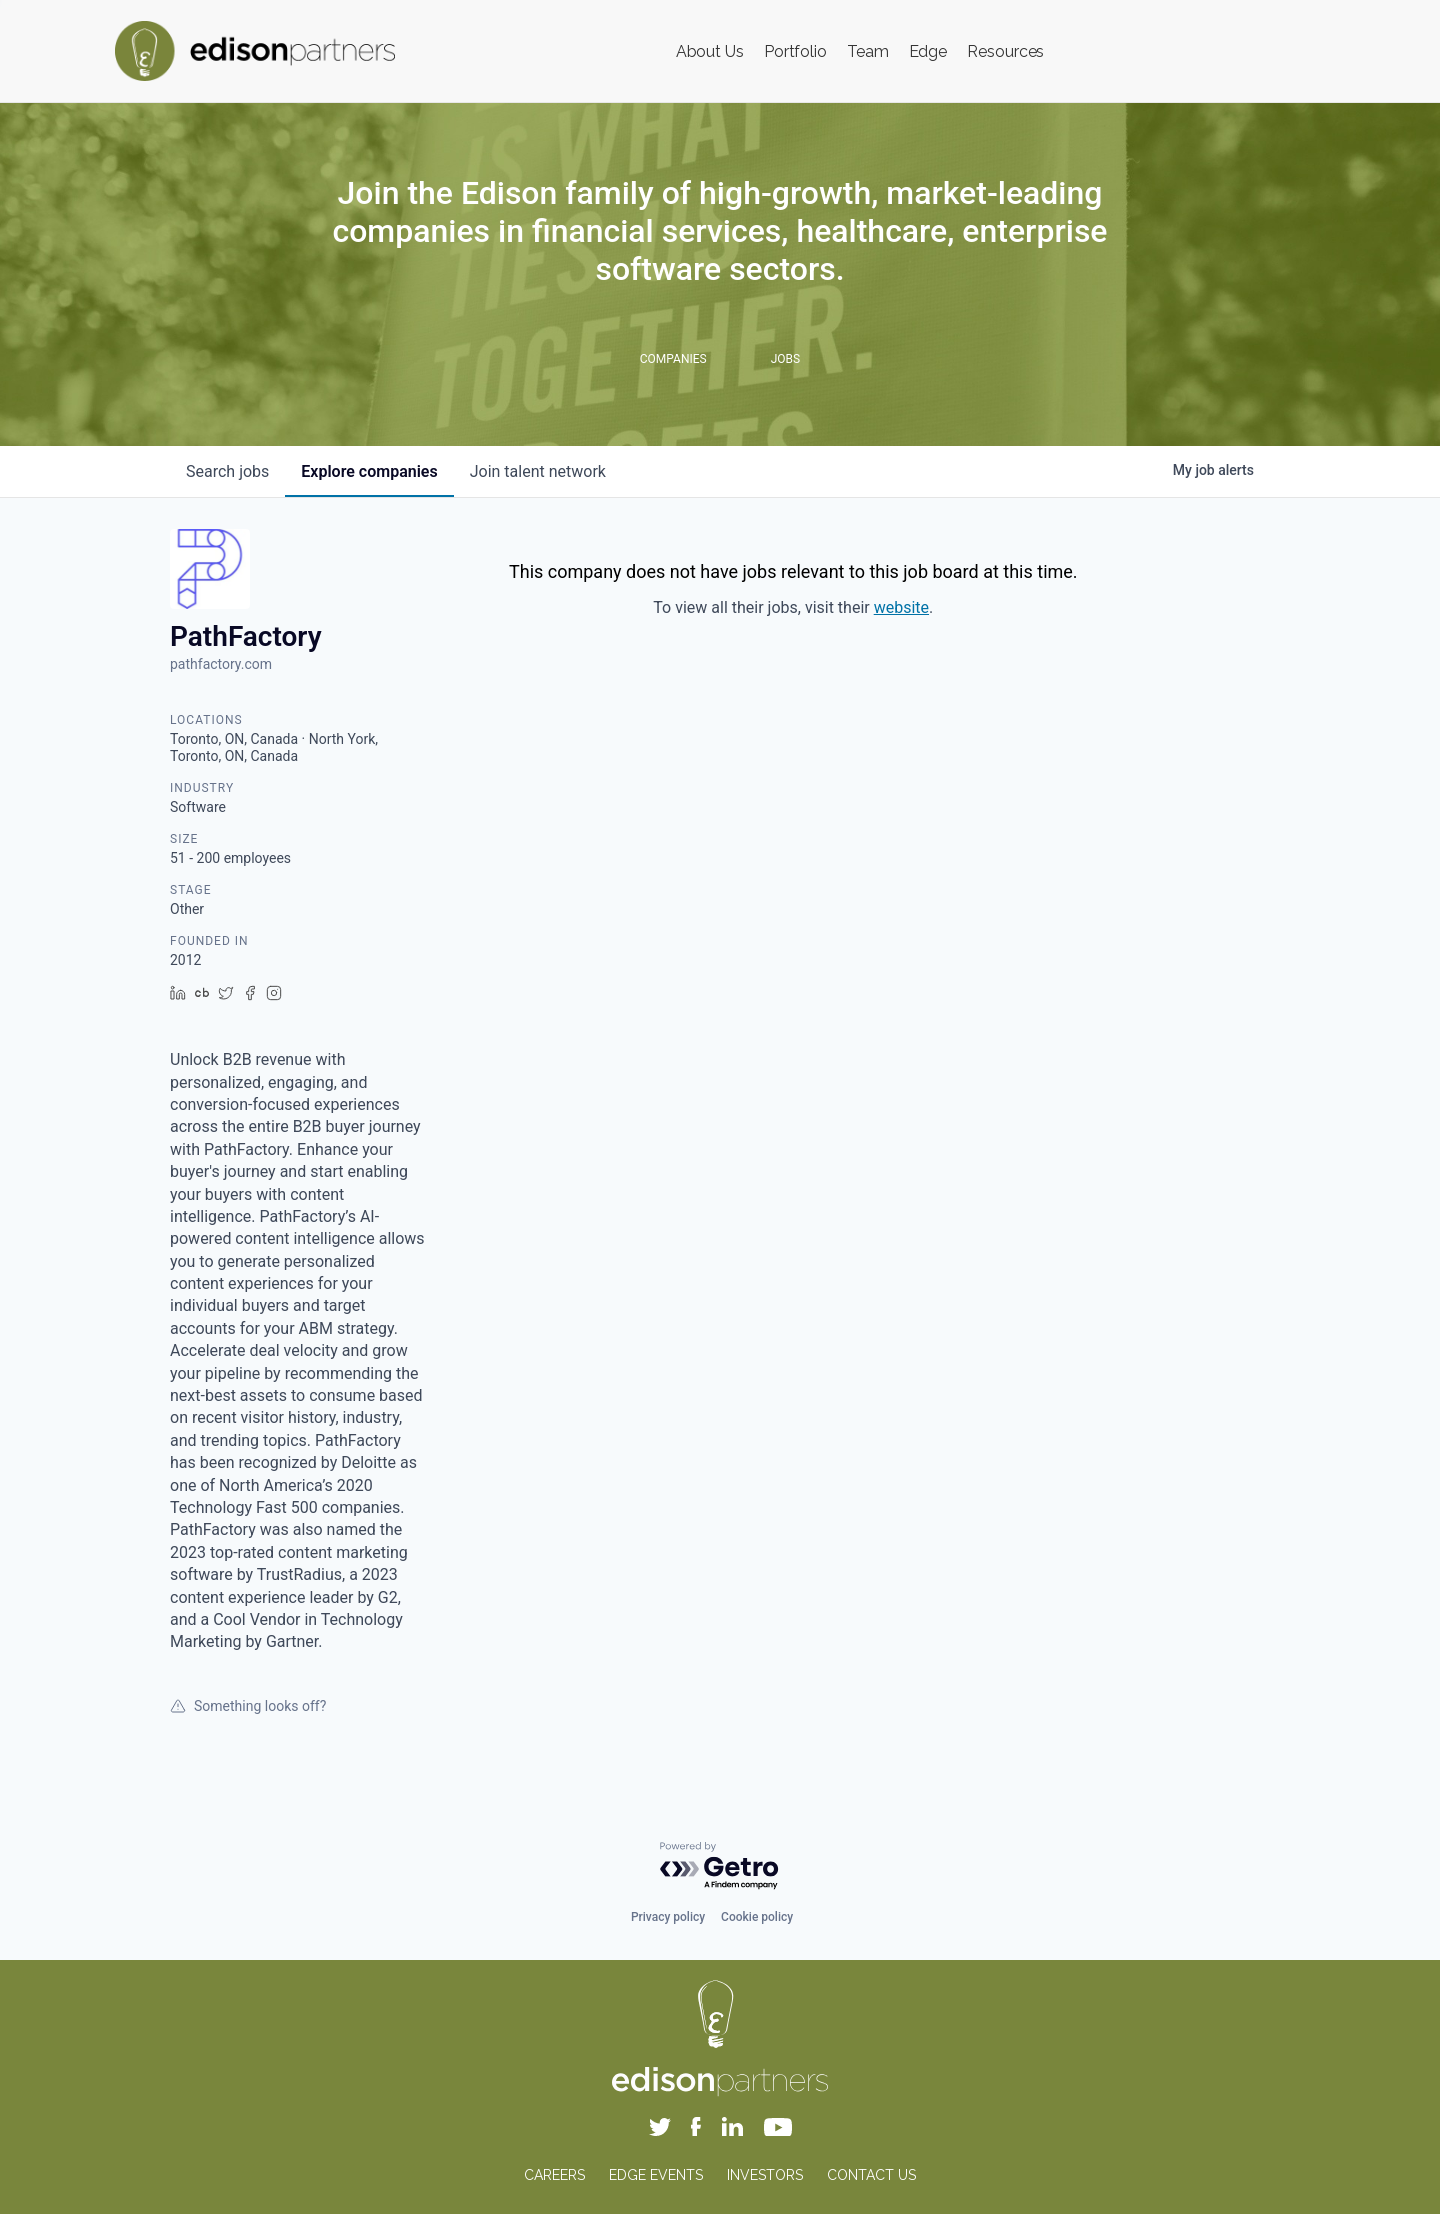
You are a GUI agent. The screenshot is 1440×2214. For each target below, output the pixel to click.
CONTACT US (871, 2175)
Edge (928, 51)
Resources (1005, 51)
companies (369, 471)
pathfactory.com (221, 664)
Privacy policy (668, 1917)
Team (868, 51)
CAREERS (554, 2175)
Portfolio (795, 51)
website (901, 607)
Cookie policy (757, 1917)
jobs (227, 471)
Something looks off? (248, 1706)
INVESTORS (765, 2175)
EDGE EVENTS (656, 2175)
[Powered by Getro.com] (720, 1866)
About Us (710, 51)
